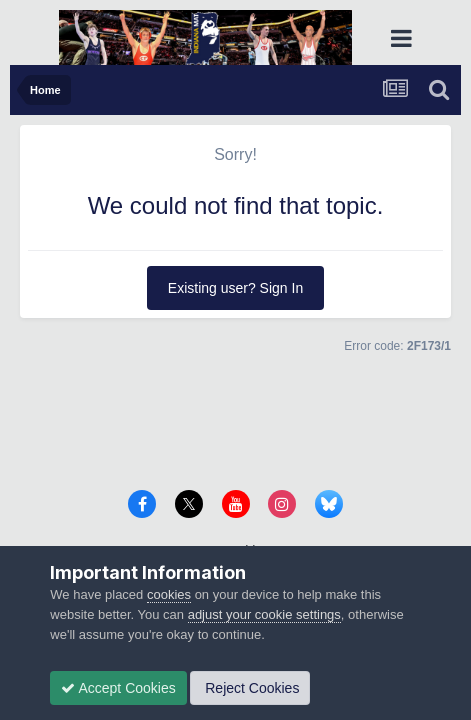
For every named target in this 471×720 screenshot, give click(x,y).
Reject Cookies (250, 688)
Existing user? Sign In (235, 288)
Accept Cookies (118, 688)
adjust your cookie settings (264, 614)
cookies (169, 594)
